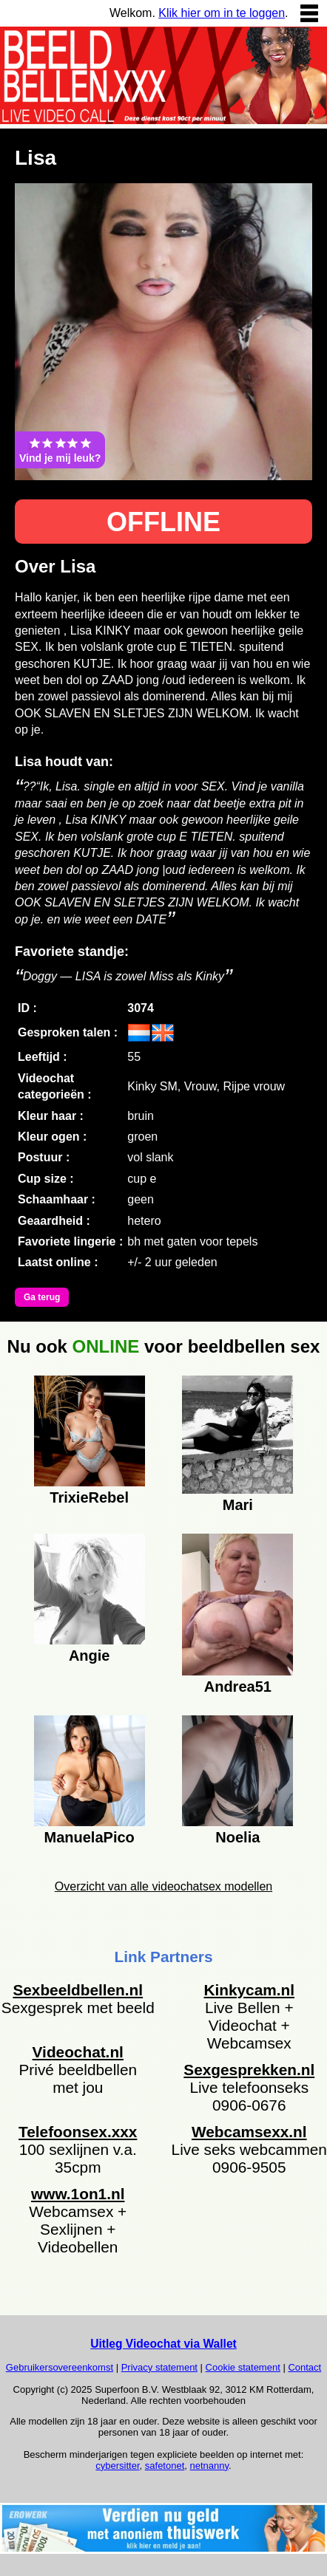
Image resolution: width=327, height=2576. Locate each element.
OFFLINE (163, 522)
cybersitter (117, 2465)
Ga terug (42, 1297)
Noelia (237, 1837)
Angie (89, 1655)
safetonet (165, 2465)
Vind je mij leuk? (60, 450)
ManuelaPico (89, 1837)
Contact (304, 2367)
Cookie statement (243, 2367)
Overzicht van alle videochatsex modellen (163, 1886)
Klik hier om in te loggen (221, 13)
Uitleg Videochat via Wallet (163, 2343)
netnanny (209, 2465)
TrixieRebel (89, 1497)
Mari (238, 1505)
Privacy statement (159, 2367)
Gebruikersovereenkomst (59, 2367)
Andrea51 (238, 1686)
